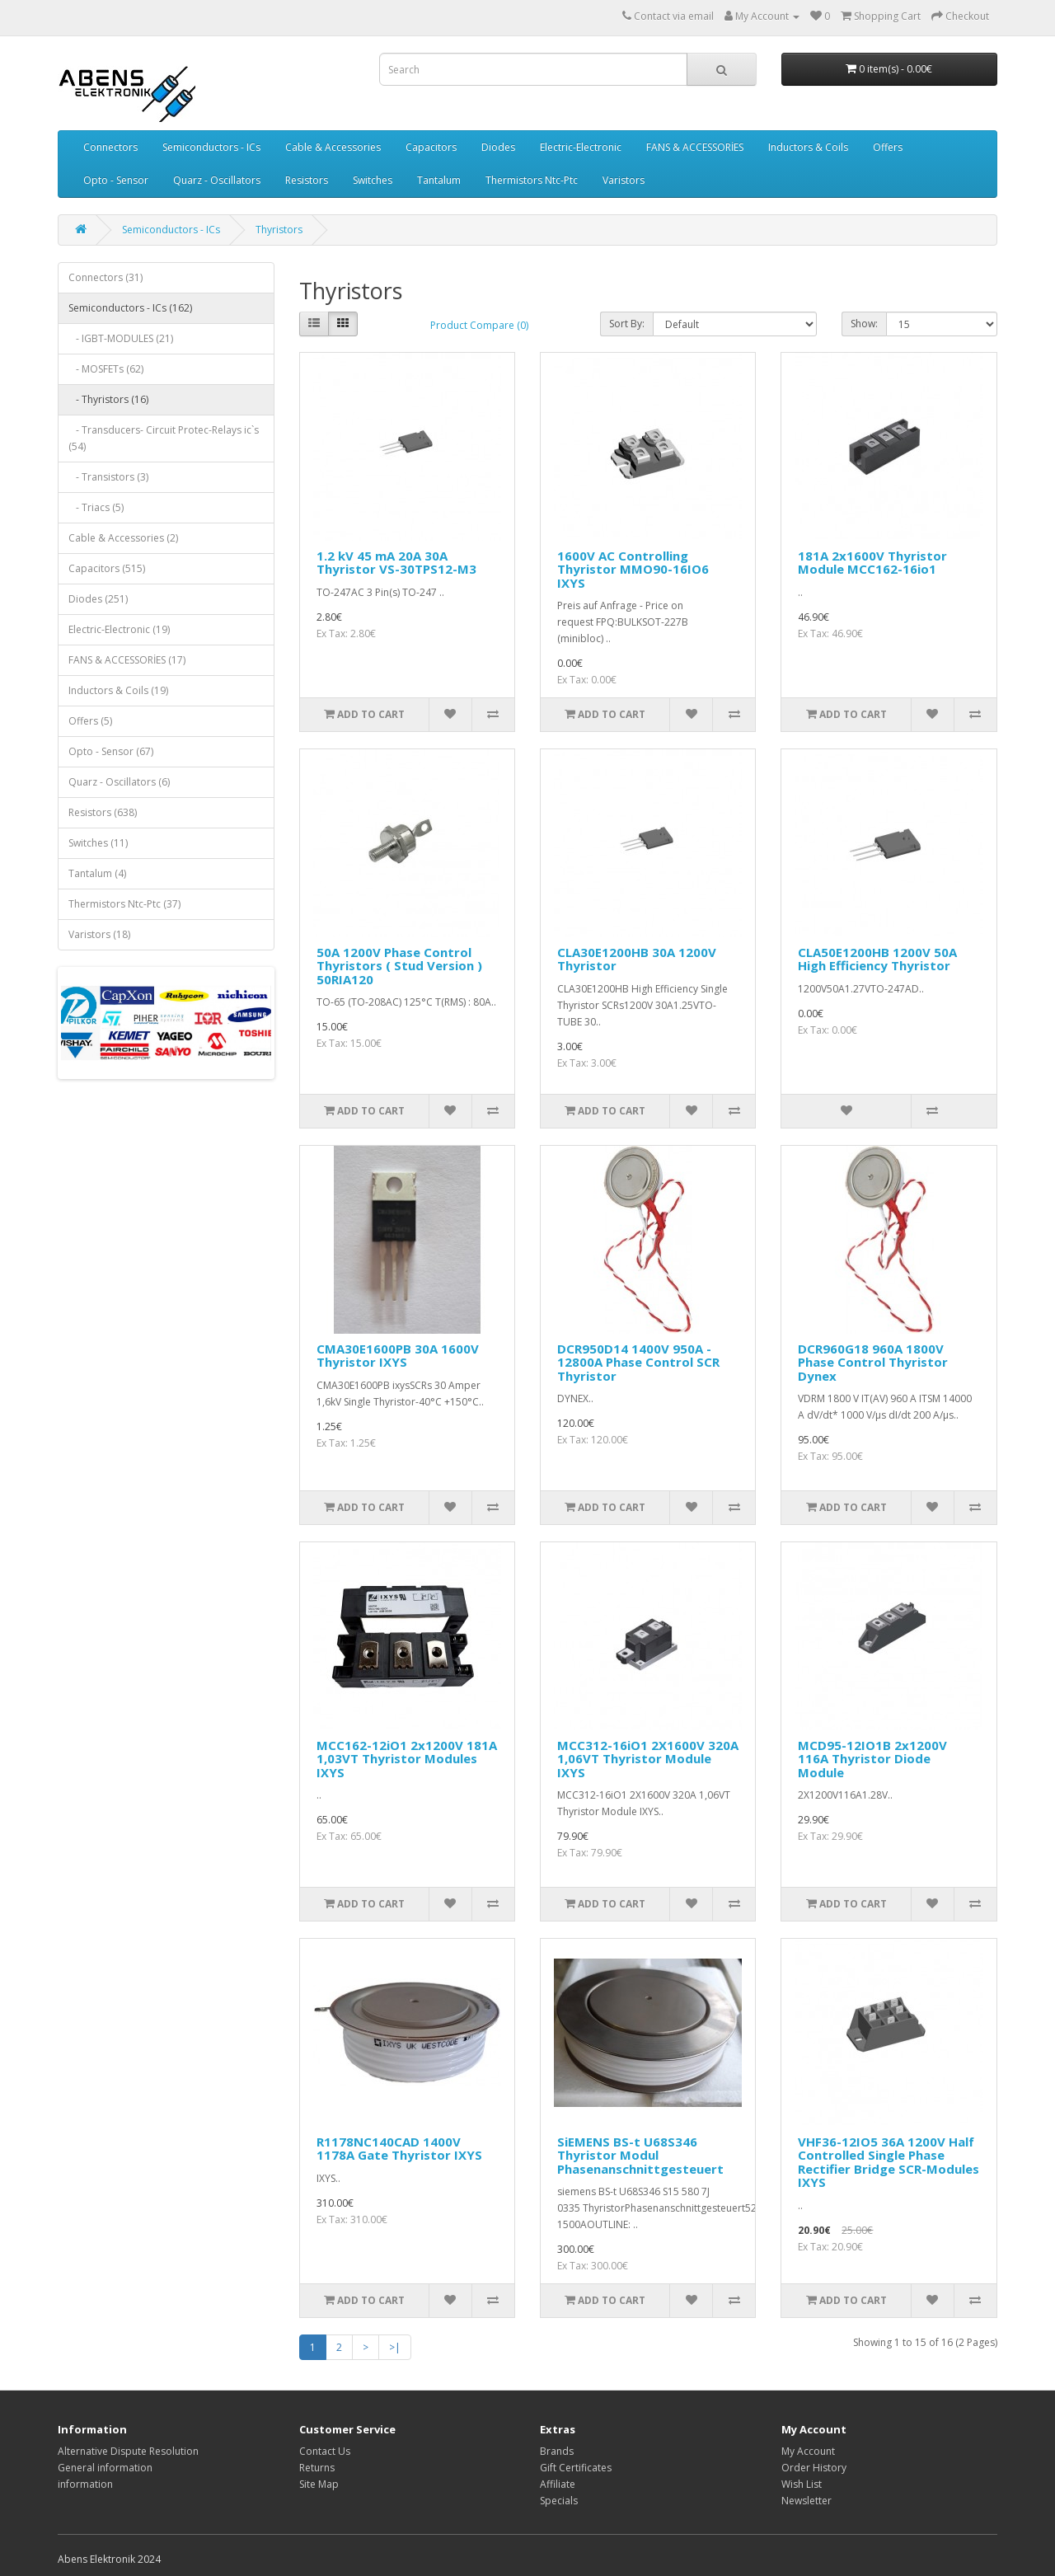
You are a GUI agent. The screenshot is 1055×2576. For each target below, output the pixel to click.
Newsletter (806, 2501)
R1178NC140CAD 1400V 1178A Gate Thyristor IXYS (399, 2148)
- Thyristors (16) (108, 399)
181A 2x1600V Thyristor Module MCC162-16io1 (872, 562)
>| (395, 2347)
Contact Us (324, 2451)
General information (105, 2468)
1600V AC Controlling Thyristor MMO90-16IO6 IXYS (633, 569)
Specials (559, 2501)
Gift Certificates (576, 2468)
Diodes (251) (98, 599)
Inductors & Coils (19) (118, 690)
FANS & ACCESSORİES (694, 147)
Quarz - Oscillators (216, 180)
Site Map (319, 2484)
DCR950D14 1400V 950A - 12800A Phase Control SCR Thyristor (638, 1362)
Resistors (306, 180)
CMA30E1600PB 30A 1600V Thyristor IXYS (397, 1355)
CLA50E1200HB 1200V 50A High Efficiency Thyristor (877, 959)
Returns (317, 2468)
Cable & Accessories (333, 147)
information (85, 2484)
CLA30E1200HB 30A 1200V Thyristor (636, 959)
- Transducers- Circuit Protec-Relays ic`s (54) (163, 438)
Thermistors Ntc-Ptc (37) (124, 904)
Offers (888, 147)
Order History (813, 2468)
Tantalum (439, 180)
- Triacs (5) (96, 507)
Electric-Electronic (580, 147)
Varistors (624, 180)
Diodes (498, 147)
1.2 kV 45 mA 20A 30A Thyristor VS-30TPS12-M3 (396, 562)
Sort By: (627, 324)
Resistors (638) (102, 812)
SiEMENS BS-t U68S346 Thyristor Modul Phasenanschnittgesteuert (640, 2155)
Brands (557, 2451)
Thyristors (279, 230)
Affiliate (557, 2484)
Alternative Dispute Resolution (128, 2451)
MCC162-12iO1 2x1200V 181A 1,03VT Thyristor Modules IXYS (406, 1759)
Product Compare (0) (479, 325)
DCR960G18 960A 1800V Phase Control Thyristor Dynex (873, 1362)
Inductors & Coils (808, 147)
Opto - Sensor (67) (110, 751)
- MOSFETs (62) (105, 369)
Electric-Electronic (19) (119, 629)
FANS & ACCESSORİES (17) (126, 660)
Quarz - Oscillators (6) (119, 782)
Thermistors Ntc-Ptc (531, 180)
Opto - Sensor (115, 180)
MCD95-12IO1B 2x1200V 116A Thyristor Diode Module (872, 1759)
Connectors (110, 147)
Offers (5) (90, 721)
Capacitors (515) (106, 568)
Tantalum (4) (97, 873)
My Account (808, 2451)
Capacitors (431, 147)
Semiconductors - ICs (211, 147)
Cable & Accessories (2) (123, 538)
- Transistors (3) (108, 477)
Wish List (801, 2484)
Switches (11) (98, 843)
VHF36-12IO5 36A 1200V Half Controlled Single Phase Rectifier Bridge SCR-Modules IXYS (888, 2162)
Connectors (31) (105, 277)
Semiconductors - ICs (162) (130, 308)
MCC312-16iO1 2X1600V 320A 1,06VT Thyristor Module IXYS (647, 1759)
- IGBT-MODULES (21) (120, 338)
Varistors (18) (99, 934)
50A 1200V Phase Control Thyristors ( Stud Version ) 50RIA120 (399, 966)
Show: (864, 324)
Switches (372, 180)
